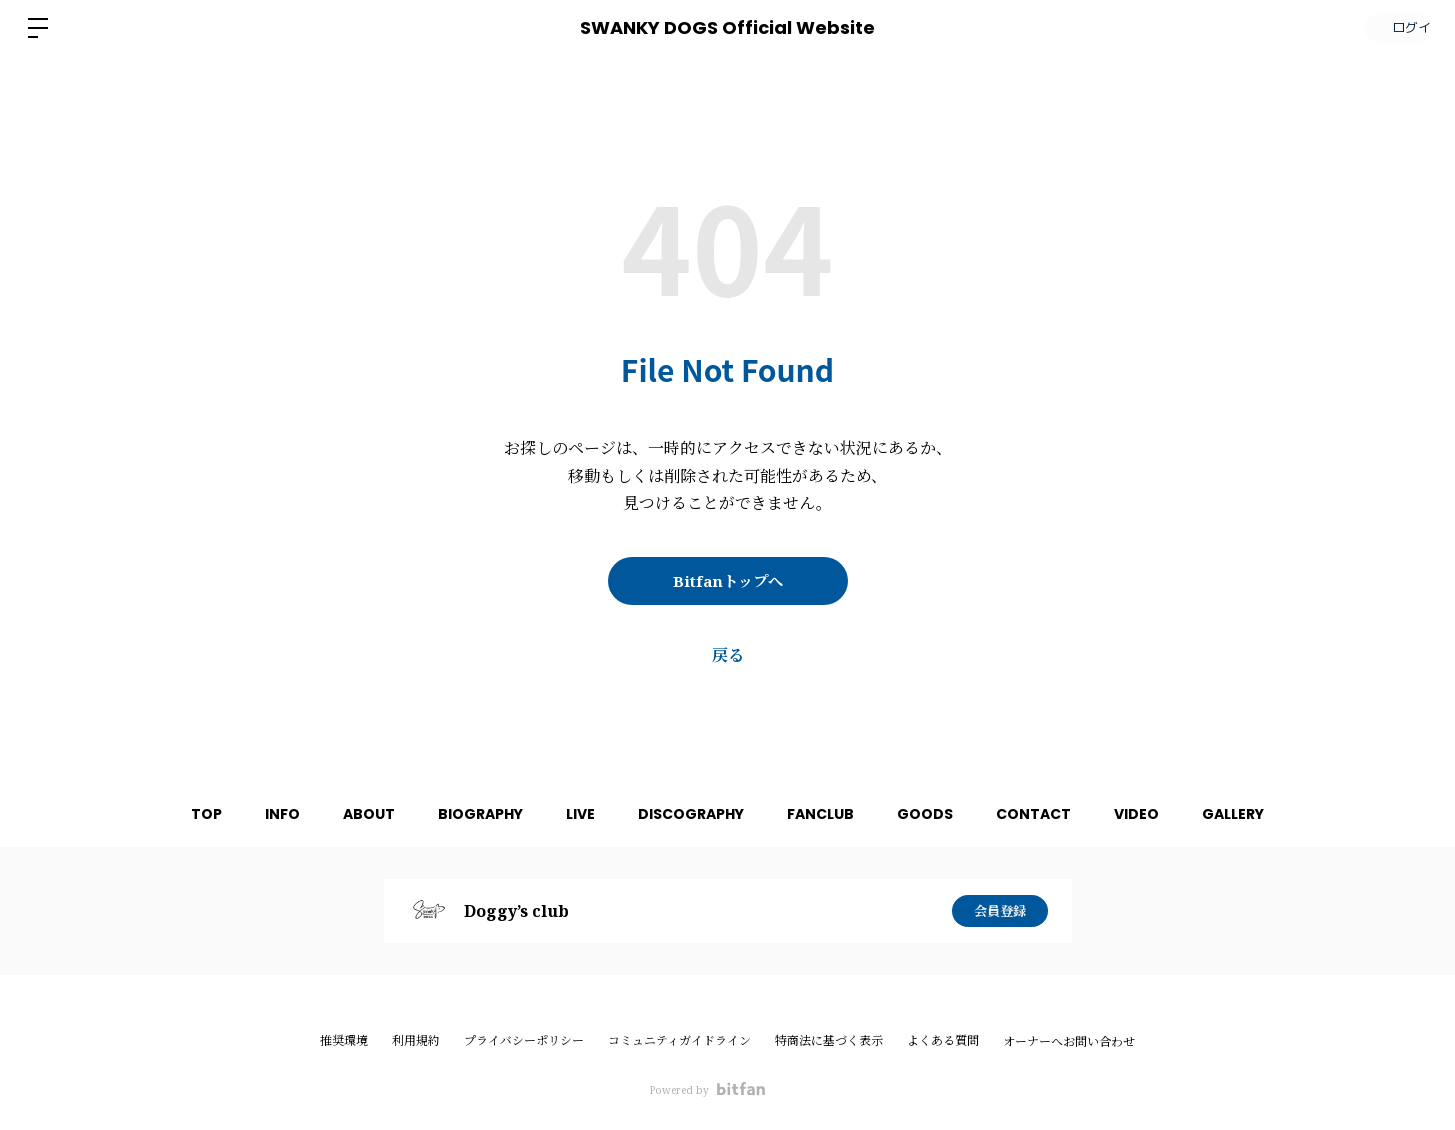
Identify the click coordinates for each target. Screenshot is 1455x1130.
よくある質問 (943, 1040)
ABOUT (348, 814)
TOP (171, 814)
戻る (728, 655)
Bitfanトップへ (727, 581)
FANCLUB (827, 814)
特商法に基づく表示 (829, 1040)
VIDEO (1164, 814)
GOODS (939, 814)
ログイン (1395, 27)
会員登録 (1000, 910)
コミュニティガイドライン (679, 1040)
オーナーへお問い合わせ (1069, 1042)
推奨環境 (344, 1040)
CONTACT (1054, 814)
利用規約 (416, 1040)
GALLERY (1268, 814)
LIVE (573, 814)
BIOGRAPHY (466, 814)
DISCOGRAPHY (691, 814)
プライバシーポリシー (524, 1040)
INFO (254, 814)
